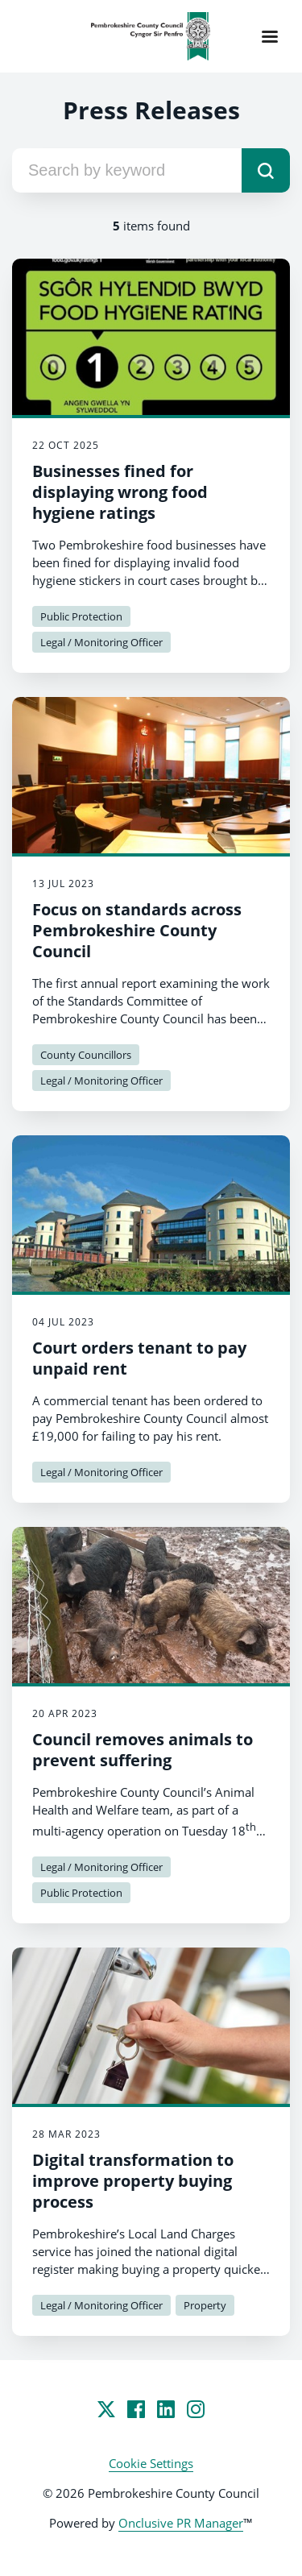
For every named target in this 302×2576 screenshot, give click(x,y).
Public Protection (81, 616)
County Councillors (85, 1054)
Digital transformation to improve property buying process (133, 2181)
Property (205, 2305)
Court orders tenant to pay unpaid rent (139, 1358)
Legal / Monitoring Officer (101, 642)
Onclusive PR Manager (180, 2523)
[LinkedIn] (166, 2409)
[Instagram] (196, 2409)
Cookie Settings (151, 2463)
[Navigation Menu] (270, 36)
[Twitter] (106, 2409)
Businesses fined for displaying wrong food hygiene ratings (120, 492)
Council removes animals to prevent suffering (142, 1749)
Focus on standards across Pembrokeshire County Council (137, 930)
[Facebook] (136, 2409)
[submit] (266, 170)
